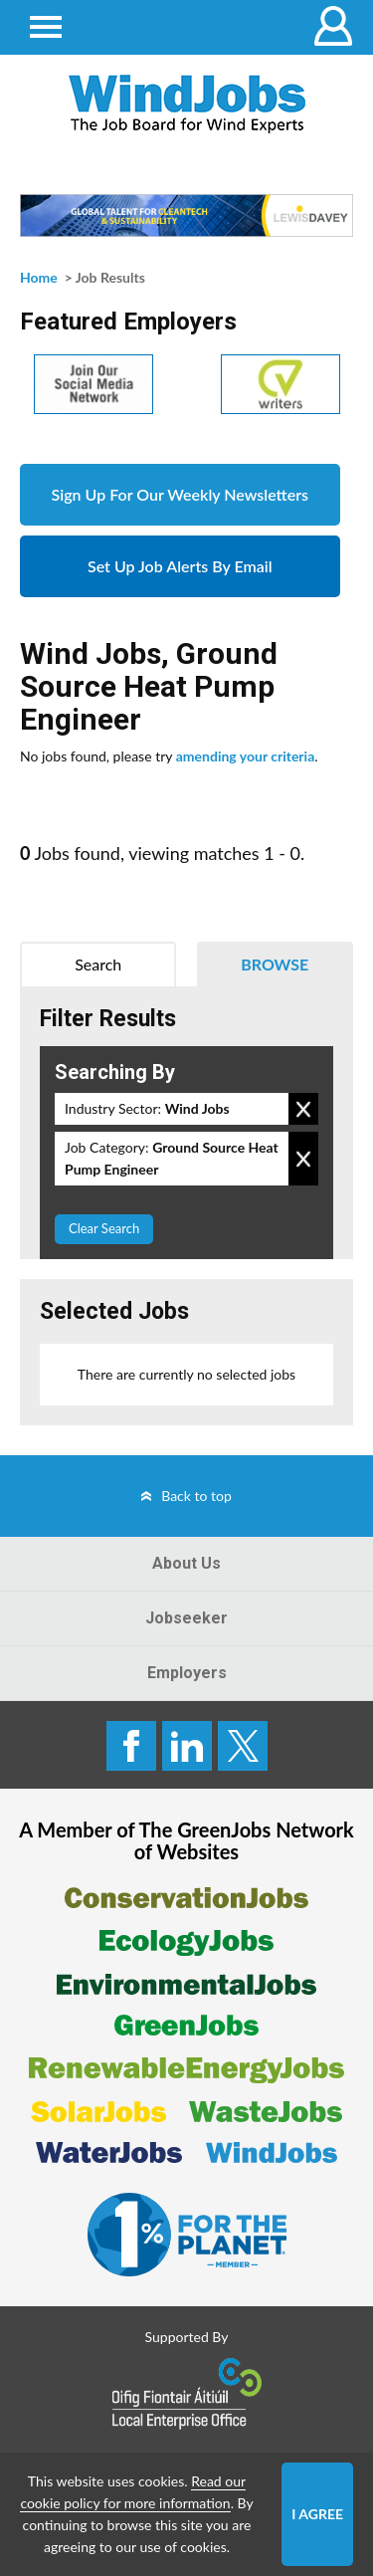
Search (98, 964)
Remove (303, 1109)
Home (39, 277)
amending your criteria (245, 756)
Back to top (196, 1495)
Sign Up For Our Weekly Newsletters (180, 494)
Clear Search (104, 1228)
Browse (274, 964)
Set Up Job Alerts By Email (180, 565)
